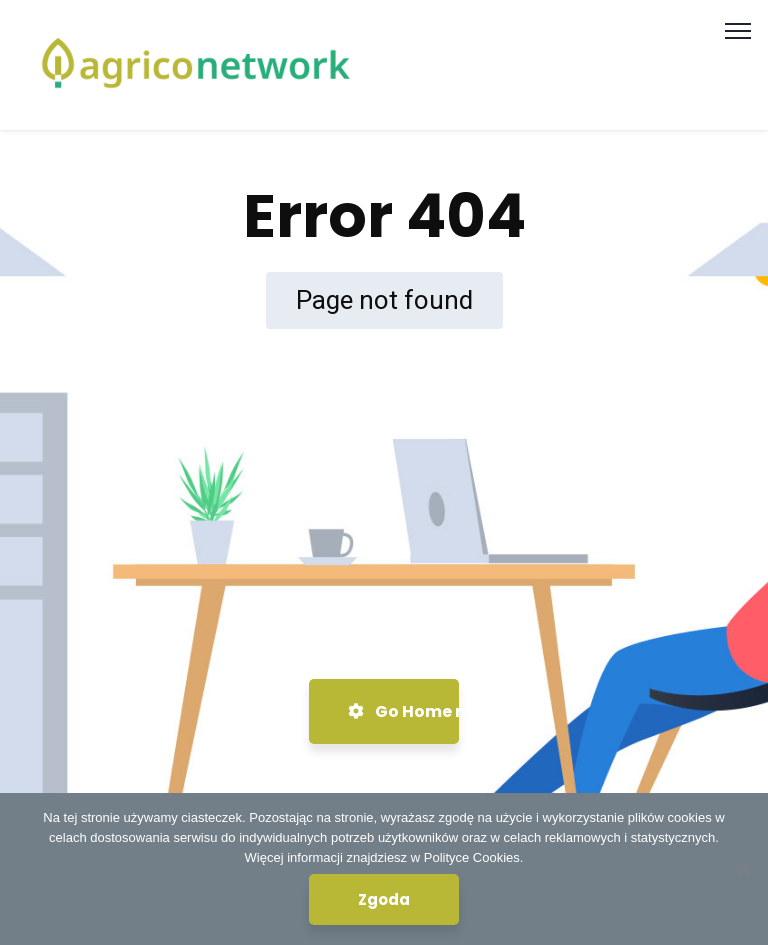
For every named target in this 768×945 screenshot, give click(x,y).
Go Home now (403, 711)
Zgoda (384, 899)
